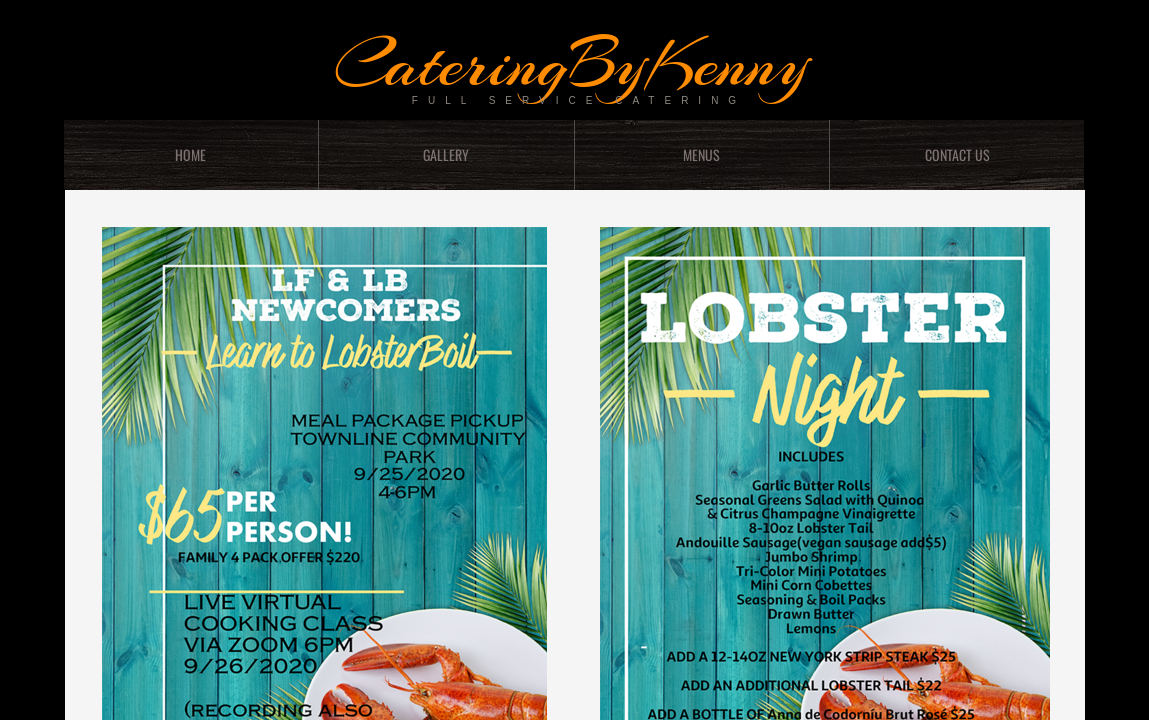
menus (701, 154)
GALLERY (446, 154)
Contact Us (957, 154)
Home (190, 154)
